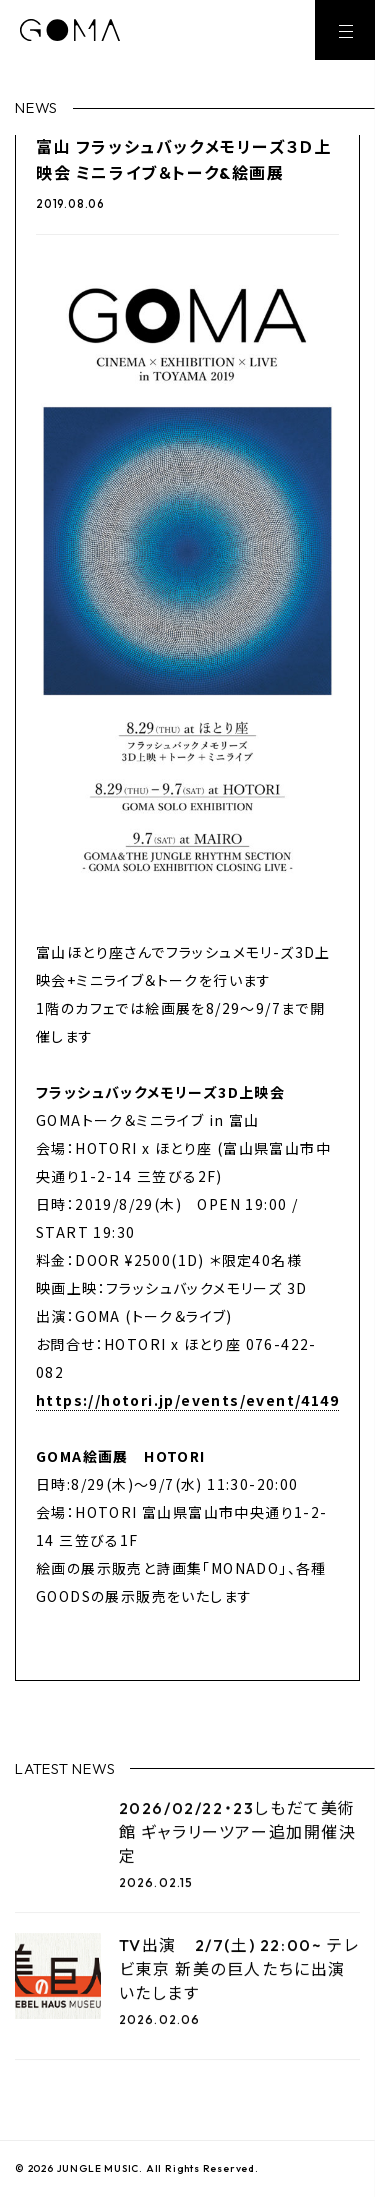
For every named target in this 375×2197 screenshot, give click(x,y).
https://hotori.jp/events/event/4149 (187, 1400)
